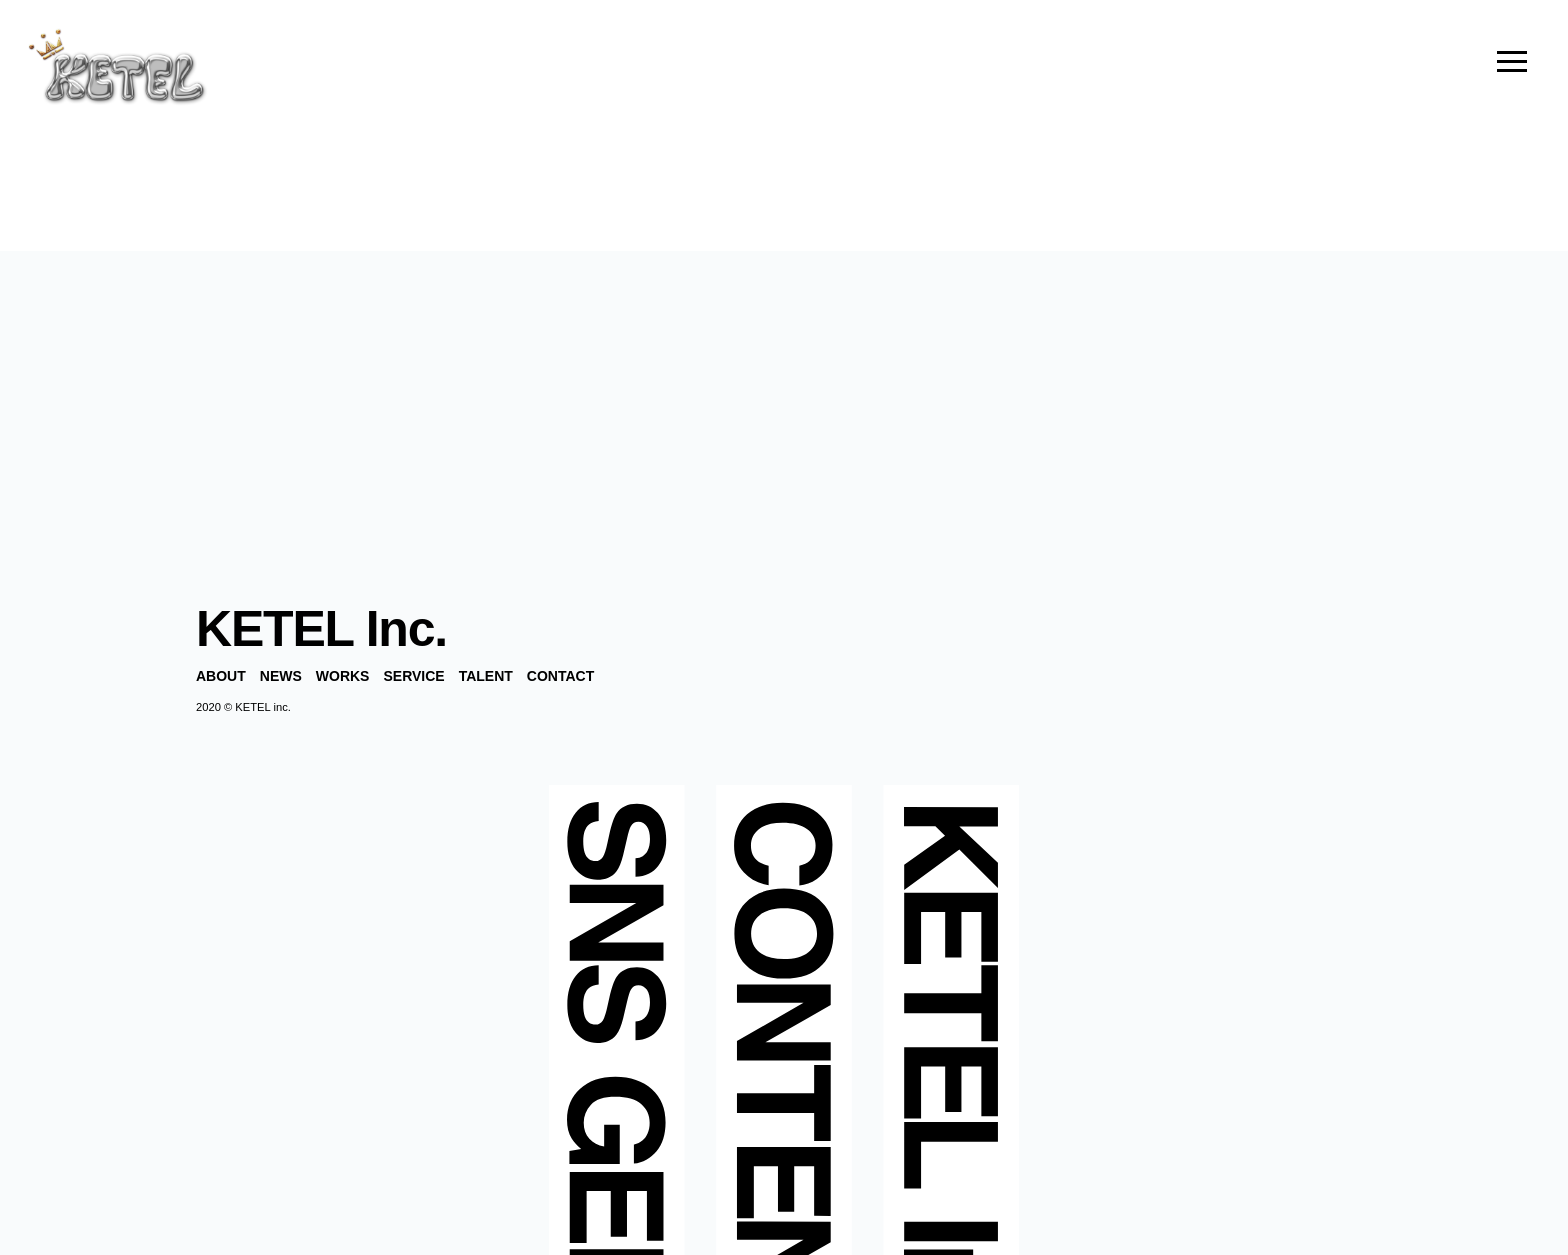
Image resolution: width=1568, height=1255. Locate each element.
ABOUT (221, 676)
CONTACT (560, 676)
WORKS (343, 676)
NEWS (281, 676)
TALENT (486, 676)
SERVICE (413, 676)
